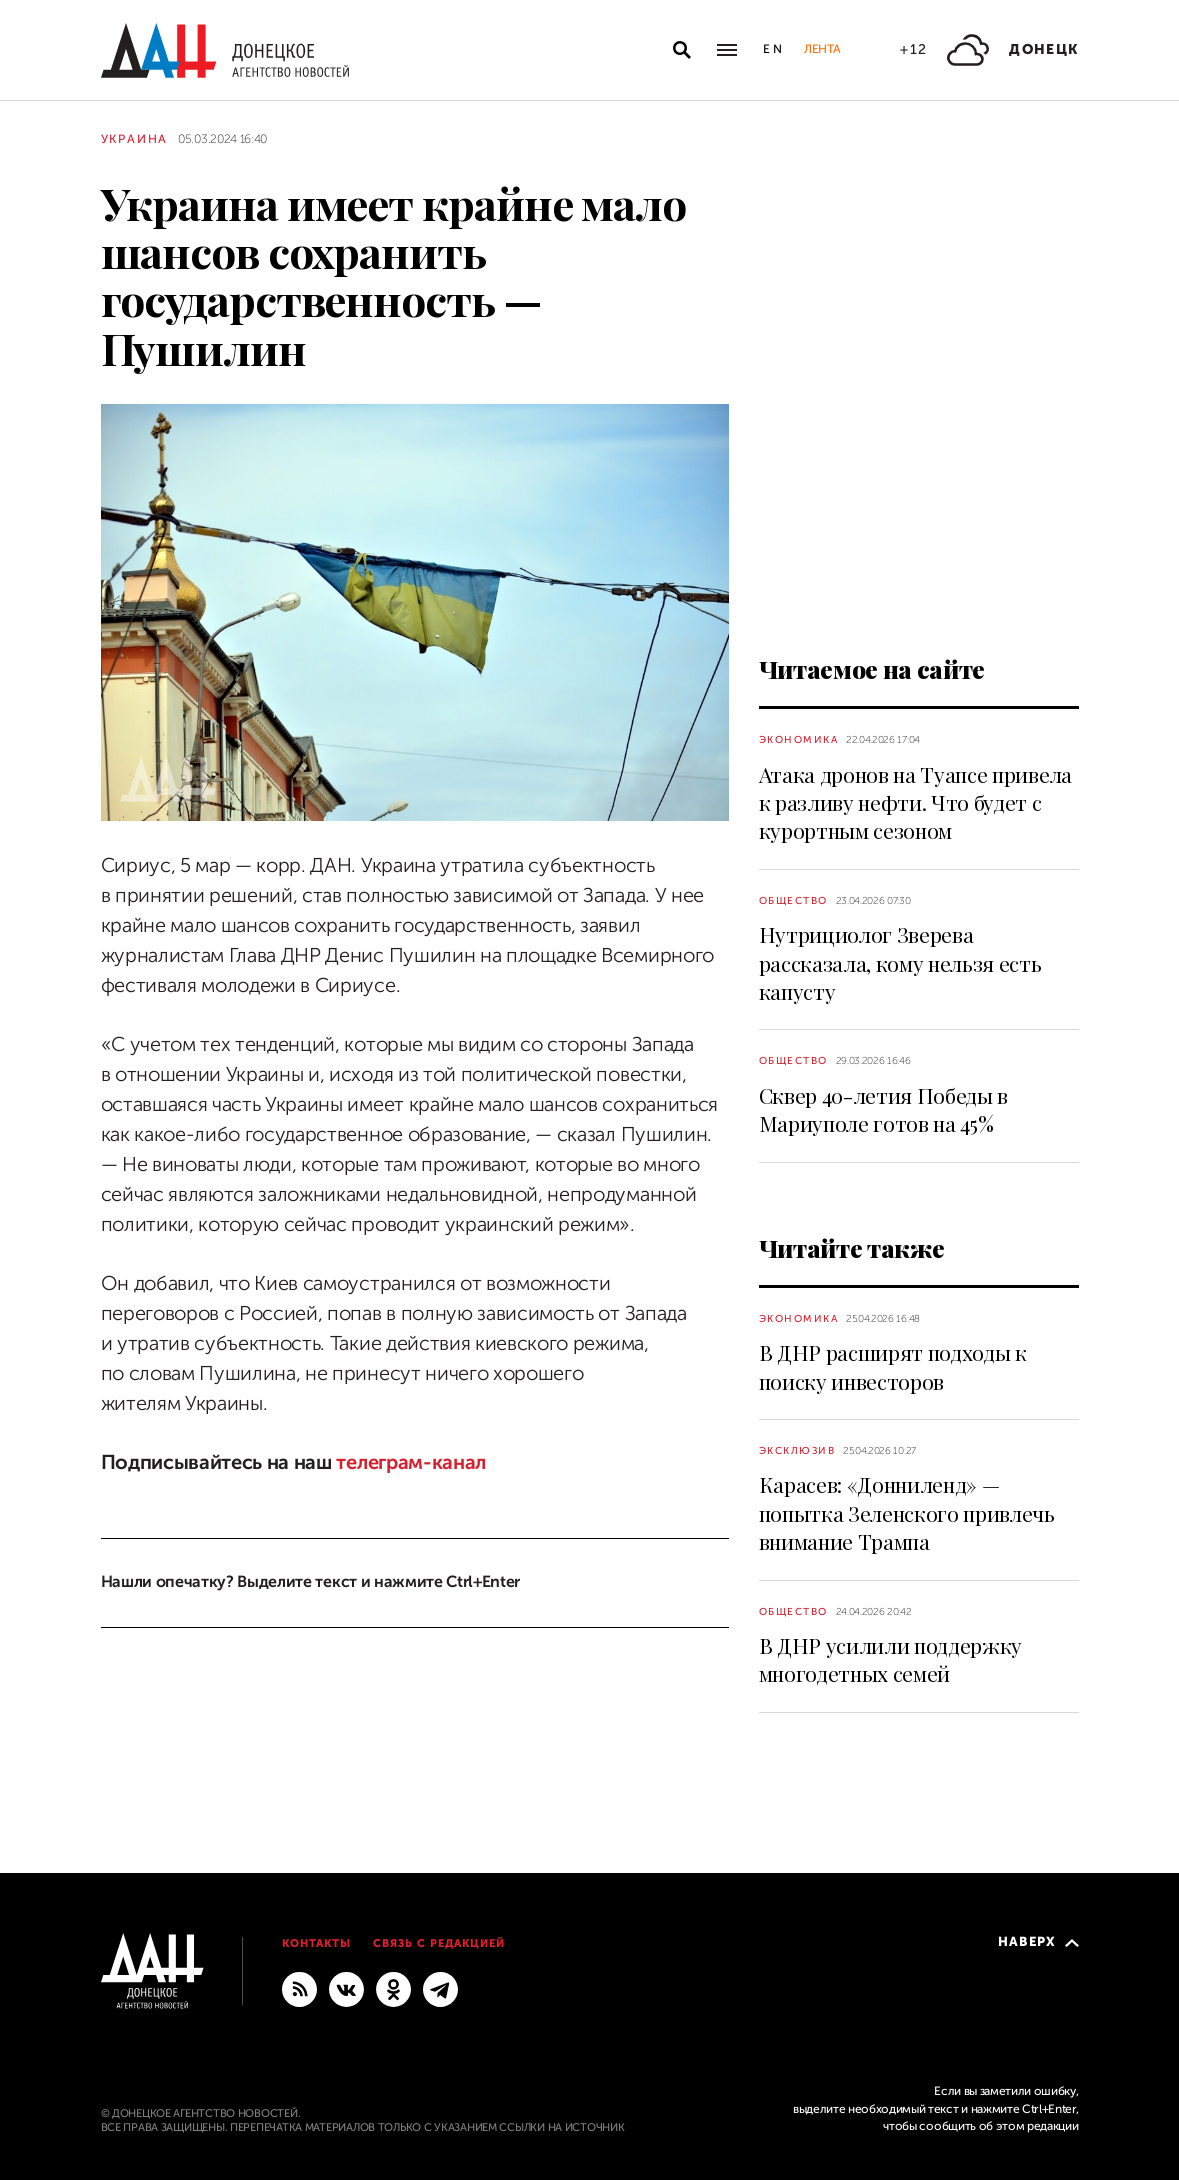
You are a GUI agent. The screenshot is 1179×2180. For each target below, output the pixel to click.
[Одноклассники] (393, 1988)
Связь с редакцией (439, 1943)
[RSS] (299, 1988)
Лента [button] (822, 49)
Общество (793, 900)
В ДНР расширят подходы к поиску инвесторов (893, 1366)
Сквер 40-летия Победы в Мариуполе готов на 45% (884, 1109)
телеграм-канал (409, 1462)
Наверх (1038, 1941)
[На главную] (225, 50)
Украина (135, 139)
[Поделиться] (65, 777)
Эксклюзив (797, 1450)
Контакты (316, 1943)
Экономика (799, 739)
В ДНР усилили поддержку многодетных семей (891, 1659)
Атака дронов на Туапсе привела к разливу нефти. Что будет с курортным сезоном (915, 802)
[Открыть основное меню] (727, 50)
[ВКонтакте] (346, 1988)
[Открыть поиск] (682, 50)
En (773, 49)
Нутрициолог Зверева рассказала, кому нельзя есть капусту (900, 962)
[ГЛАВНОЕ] (440, 1988)
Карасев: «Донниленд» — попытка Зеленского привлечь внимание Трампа (907, 1512)
